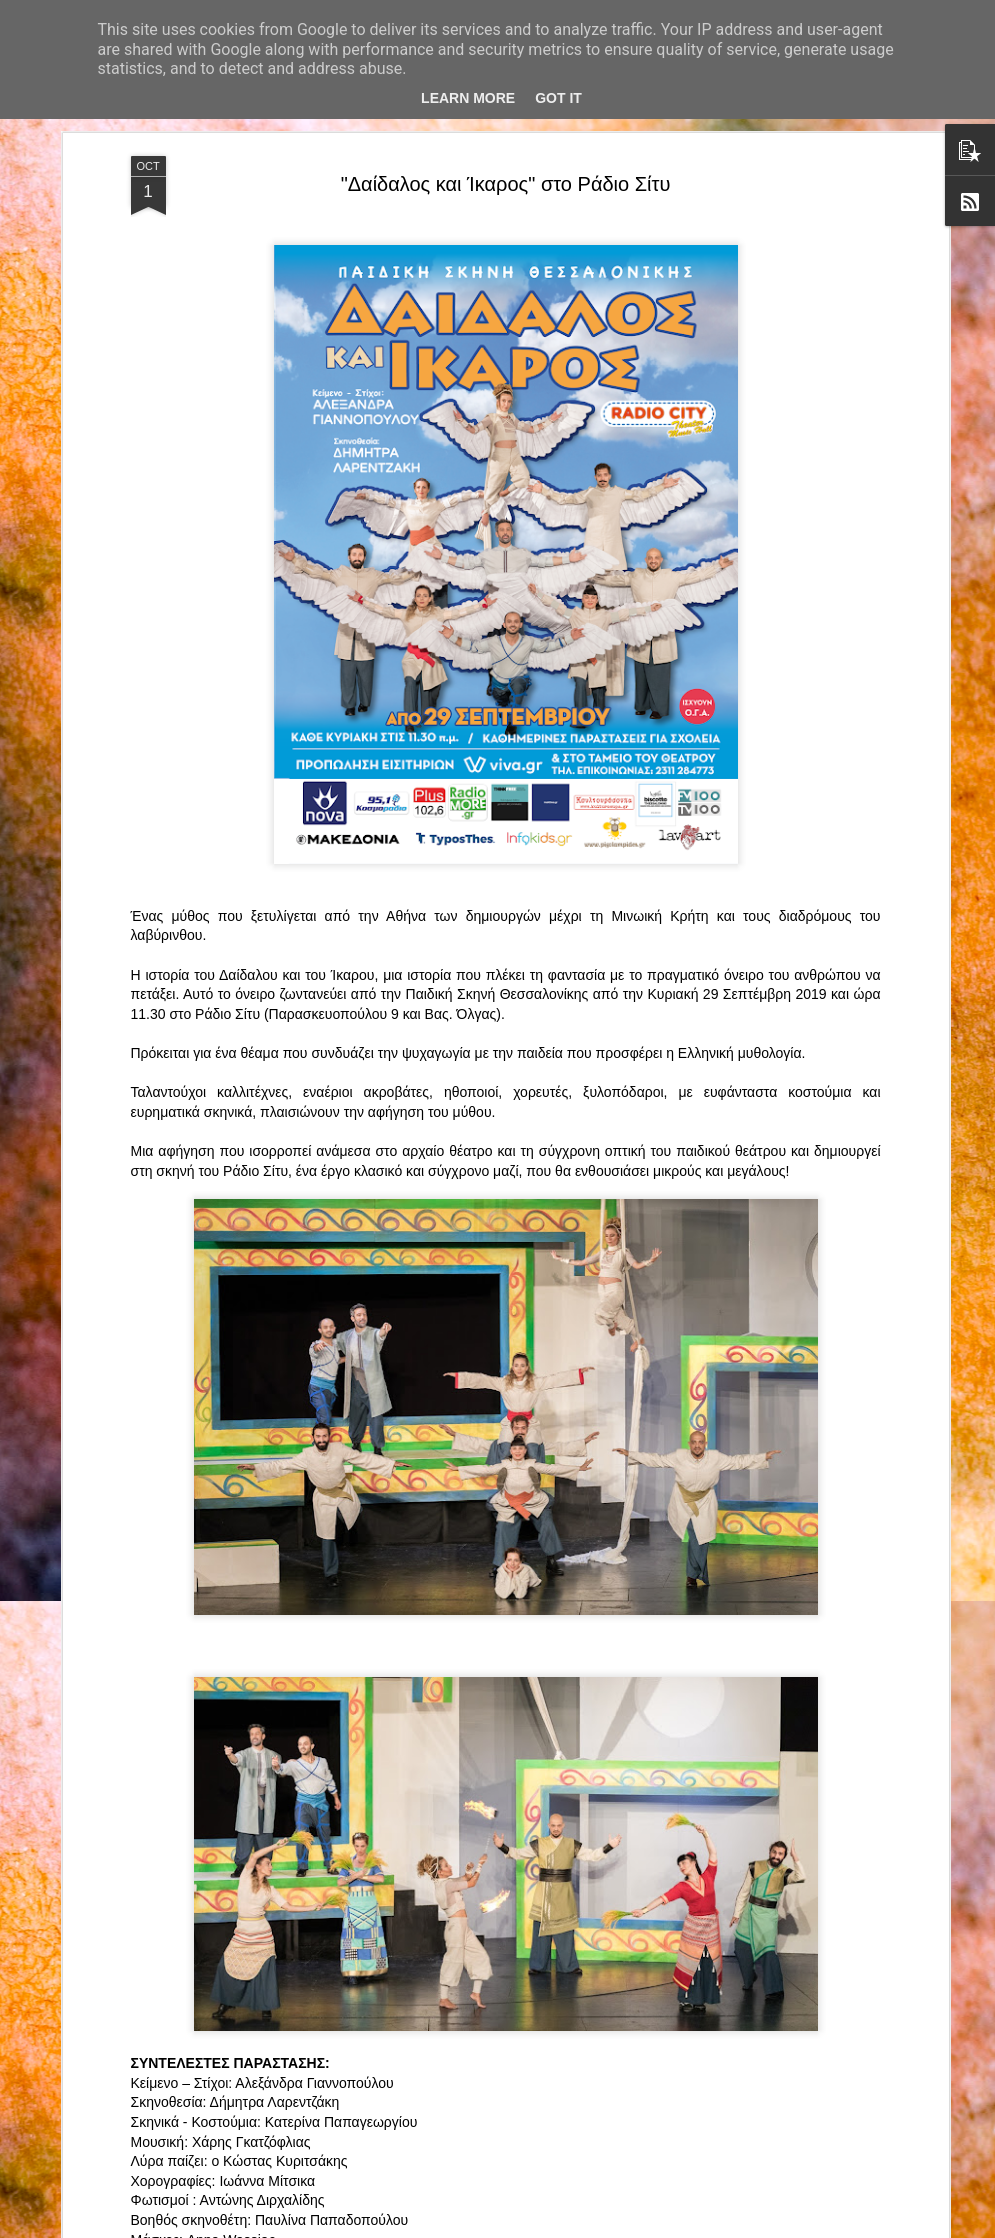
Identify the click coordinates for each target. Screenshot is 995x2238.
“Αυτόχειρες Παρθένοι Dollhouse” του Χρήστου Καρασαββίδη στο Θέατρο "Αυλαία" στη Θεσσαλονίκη (497, 1770)
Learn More (468, 98)
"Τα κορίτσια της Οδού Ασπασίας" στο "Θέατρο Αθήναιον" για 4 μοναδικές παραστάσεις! (473, 1997)
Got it (558, 98)
